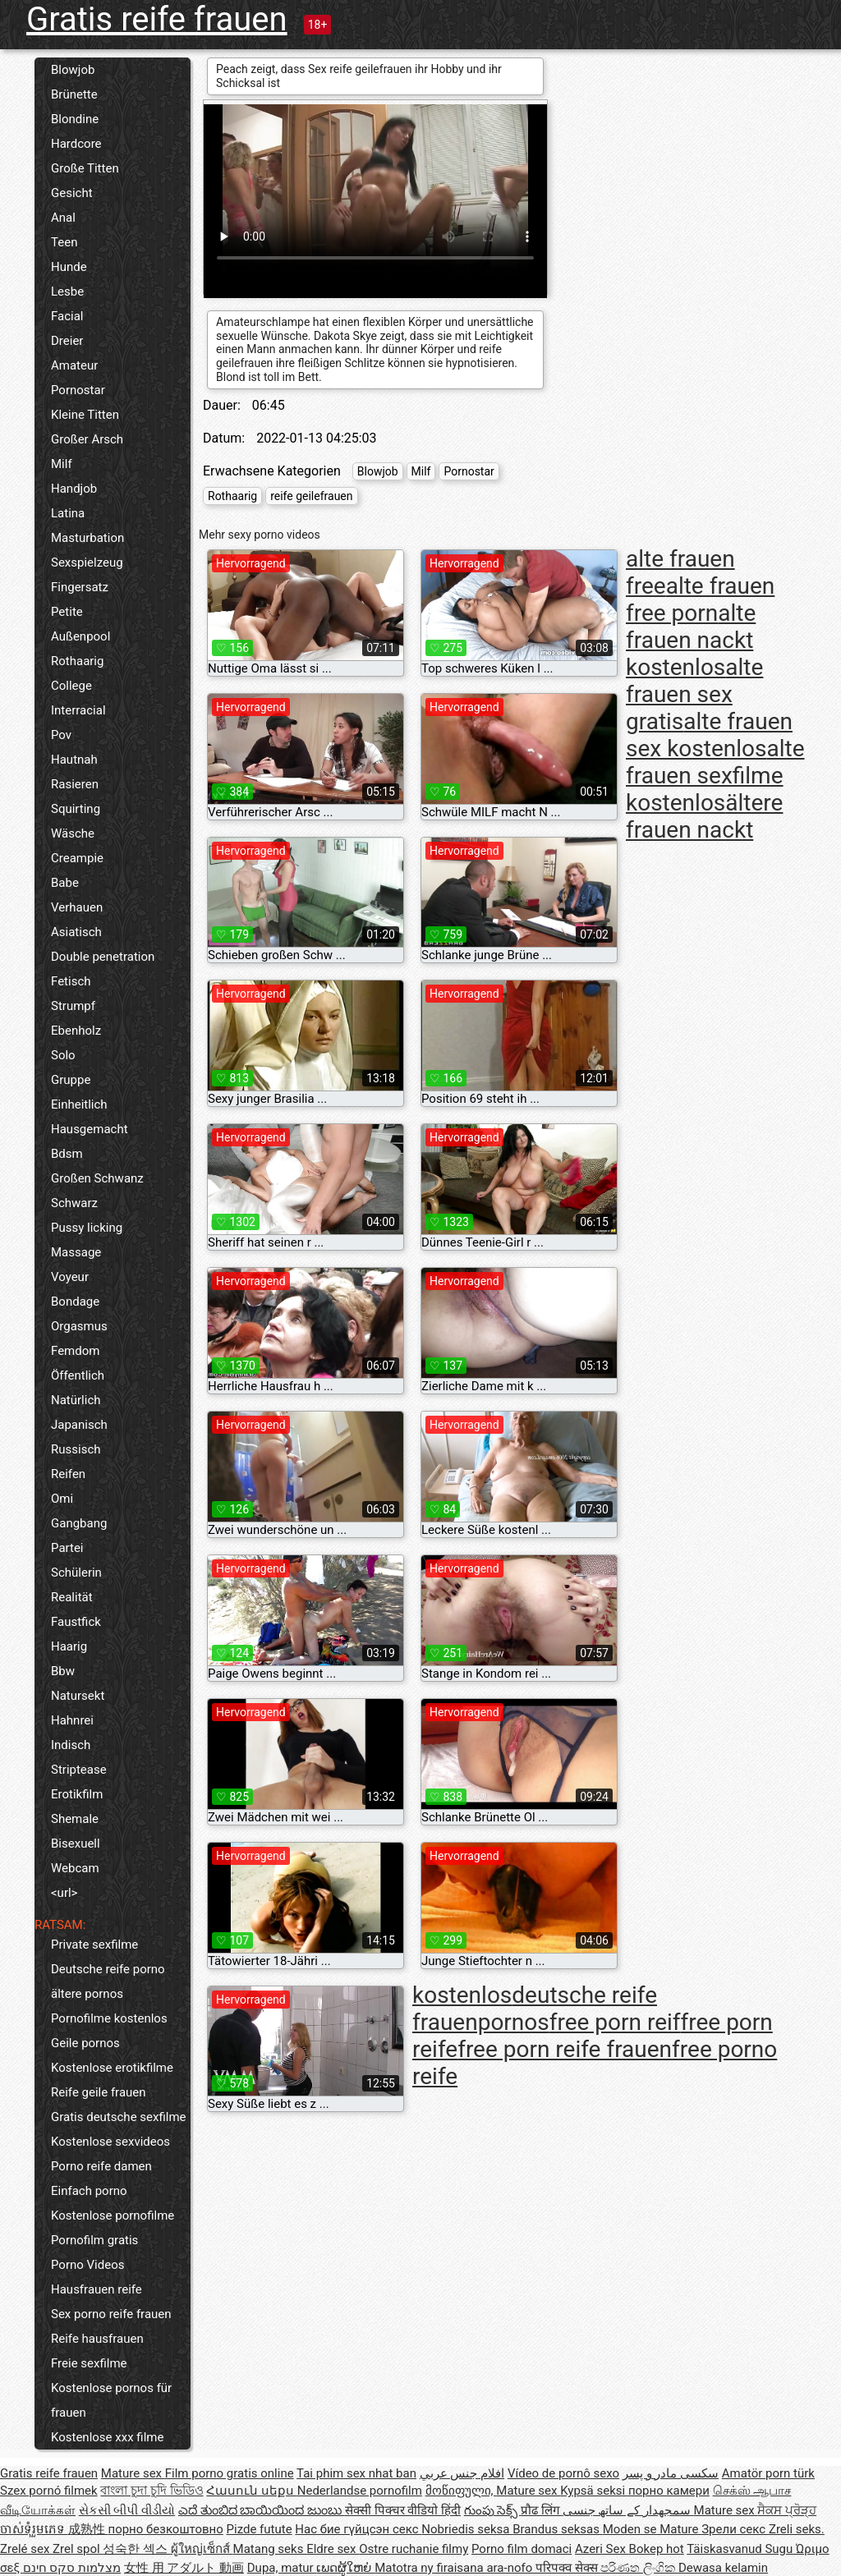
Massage (76, 1252)
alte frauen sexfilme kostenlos (715, 775)
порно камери (669, 2490)
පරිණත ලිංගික (639, 2567)
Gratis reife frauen (156, 19)
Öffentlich (77, 1375)
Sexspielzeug (87, 562)
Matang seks (270, 2549)
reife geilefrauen (311, 496)
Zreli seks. (797, 2529)
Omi (62, 1498)
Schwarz (74, 1203)
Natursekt (77, 1695)
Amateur (74, 365)
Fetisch (71, 981)
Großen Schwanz (97, 1178)
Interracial (78, 710)
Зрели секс (735, 2529)
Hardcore (76, 143)
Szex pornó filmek (49, 2490)
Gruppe (70, 1079)
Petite (67, 611)
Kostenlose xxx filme (107, 2437)
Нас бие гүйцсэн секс (358, 2529)
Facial (67, 316)
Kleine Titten (85, 414)
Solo (63, 1055)
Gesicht (72, 193)
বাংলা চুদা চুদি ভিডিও (151, 2490)
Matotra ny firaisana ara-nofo (455, 2567)
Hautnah (74, 759)
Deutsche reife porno (108, 1969)
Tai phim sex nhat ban (356, 2473)
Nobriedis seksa (466, 2529)
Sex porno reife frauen (111, 2314)
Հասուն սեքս (251, 2490)
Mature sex (133, 2473)
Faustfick (76, 1621)
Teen (64, 242)
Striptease (79, 1769)
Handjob (74, 488)
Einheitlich (79, 1104)
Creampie (77, 858)
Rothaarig (77, 661)
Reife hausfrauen (97, 2338)
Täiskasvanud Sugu (741, 2549)
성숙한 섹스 (136, 2549)
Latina (68, 513)
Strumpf (73, 1006)
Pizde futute (259, 2529)
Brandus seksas (557, 2529)
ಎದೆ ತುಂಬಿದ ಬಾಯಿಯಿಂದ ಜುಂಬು (261, 2510)
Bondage (75, 1301)
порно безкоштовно (165, 2529)
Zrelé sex (26, 2549)
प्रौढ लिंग (541, 2510)
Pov (61, 735)
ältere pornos (87, 1993)
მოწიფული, (461, 2490)
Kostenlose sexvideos (110, 2141)
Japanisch (79, 1424)
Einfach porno (89, 2190)
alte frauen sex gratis (694, 694)
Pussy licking (86, 1227)
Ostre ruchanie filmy (413, 2549)
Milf (61, 464)
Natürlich (76, 1400)
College (71, 685)
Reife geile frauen (98, 2092)
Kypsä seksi (594, 2490)
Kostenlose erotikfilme (112, 2067)
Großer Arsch (87, 439)
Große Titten (85, 168)
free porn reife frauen (564, 2049)
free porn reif (615, 2022)
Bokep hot (656, 2549)
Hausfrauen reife (96, 2289)
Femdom (75, 1350)
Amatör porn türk (768, 2473)
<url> (64, 1892)
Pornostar (78, 390)
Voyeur (70, 1277)
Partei (67, 1548)
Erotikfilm (77, 1794)
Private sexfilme (94, 1944)
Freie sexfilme (89, 2363)
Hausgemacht (89, 1129)
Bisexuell (75, 1843)
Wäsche (72, 833)
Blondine (75, 119)
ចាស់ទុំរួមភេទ (34, 2529)
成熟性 (88, 2529)
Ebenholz (76, 1030)
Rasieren (75, 784)
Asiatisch (76, 932)
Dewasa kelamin (723, 2567)
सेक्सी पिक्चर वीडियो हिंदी (403, 2510)
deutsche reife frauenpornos (534, 2008)
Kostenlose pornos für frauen (111, 2400)
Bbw (63, 1671)
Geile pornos (85, 2043)
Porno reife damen (101, 2166)
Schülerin (76, 1572)
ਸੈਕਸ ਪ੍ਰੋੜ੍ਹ (786, 2510)
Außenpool (80, 636)
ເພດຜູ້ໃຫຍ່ (345, 2567)
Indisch (70, 1745)
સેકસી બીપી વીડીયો (127, 2510)
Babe (65, 882)
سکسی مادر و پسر (671, 2473)
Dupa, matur (282, 2567)
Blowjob (72, 69)
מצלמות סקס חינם (72, 2567)
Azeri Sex (602, 2549)
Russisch (76, 1449)
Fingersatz (79, 587)
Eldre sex (332, 2549)
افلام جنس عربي (462, 2473)
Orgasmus (79, 1326)
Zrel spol (78, 2549)
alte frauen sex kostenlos (709, 735)
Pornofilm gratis (94, 2240)
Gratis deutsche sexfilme (118, 2117)
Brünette (74, 94)
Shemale (75, 1818)
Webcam (75, 1868)
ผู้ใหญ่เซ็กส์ (202, 2549)
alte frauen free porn (700, 599)
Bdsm (67, 1153)
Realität (72, 1597)
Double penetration (102, 956)
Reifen (68, 1474)
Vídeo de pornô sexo (563, 2473)
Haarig (69, 1646)
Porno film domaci (521, 2549)
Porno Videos (87, 2264)
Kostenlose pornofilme (112, 2215)
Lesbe (67, 291)
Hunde (69, 266)
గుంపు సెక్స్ (492, 2510)
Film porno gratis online (229, 2473)
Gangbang (79, 1523)
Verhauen (77, 907)
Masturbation (87, 537)
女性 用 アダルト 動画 (184, 2567)
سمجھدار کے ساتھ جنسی (628, 2510)
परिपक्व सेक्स (567, 2567)
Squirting (75, 808)
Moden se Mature (652, 2529)
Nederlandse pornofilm (359, 2490)
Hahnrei (72, 1720)
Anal (63, 217)
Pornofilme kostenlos (109, 2018)
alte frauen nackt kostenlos (691, 640)
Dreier (67, 340)
